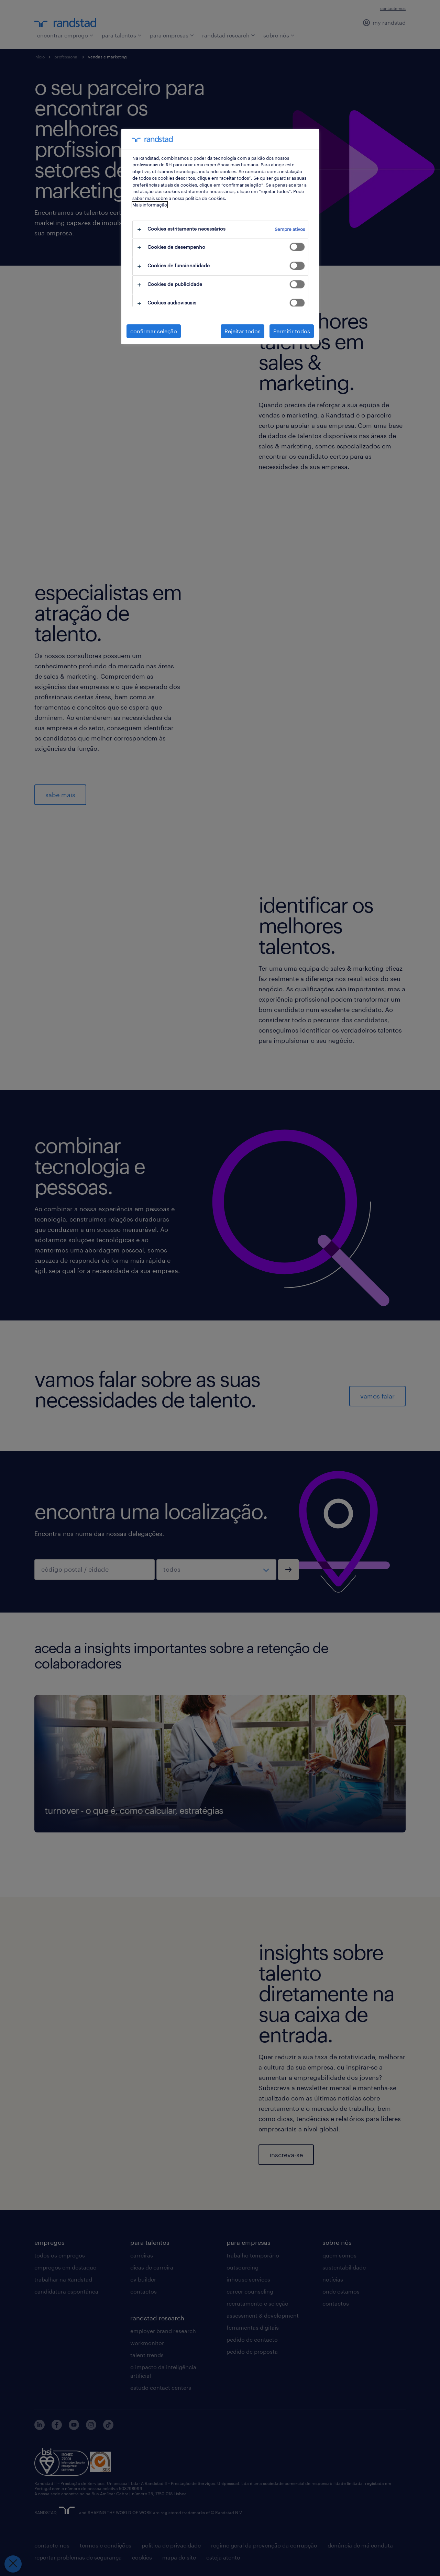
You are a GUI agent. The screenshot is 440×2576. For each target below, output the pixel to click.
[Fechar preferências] (13, 2564)
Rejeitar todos (242, 331)
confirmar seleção (153, 331)
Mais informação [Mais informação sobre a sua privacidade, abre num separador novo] (149, 205)
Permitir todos (291, 331)
